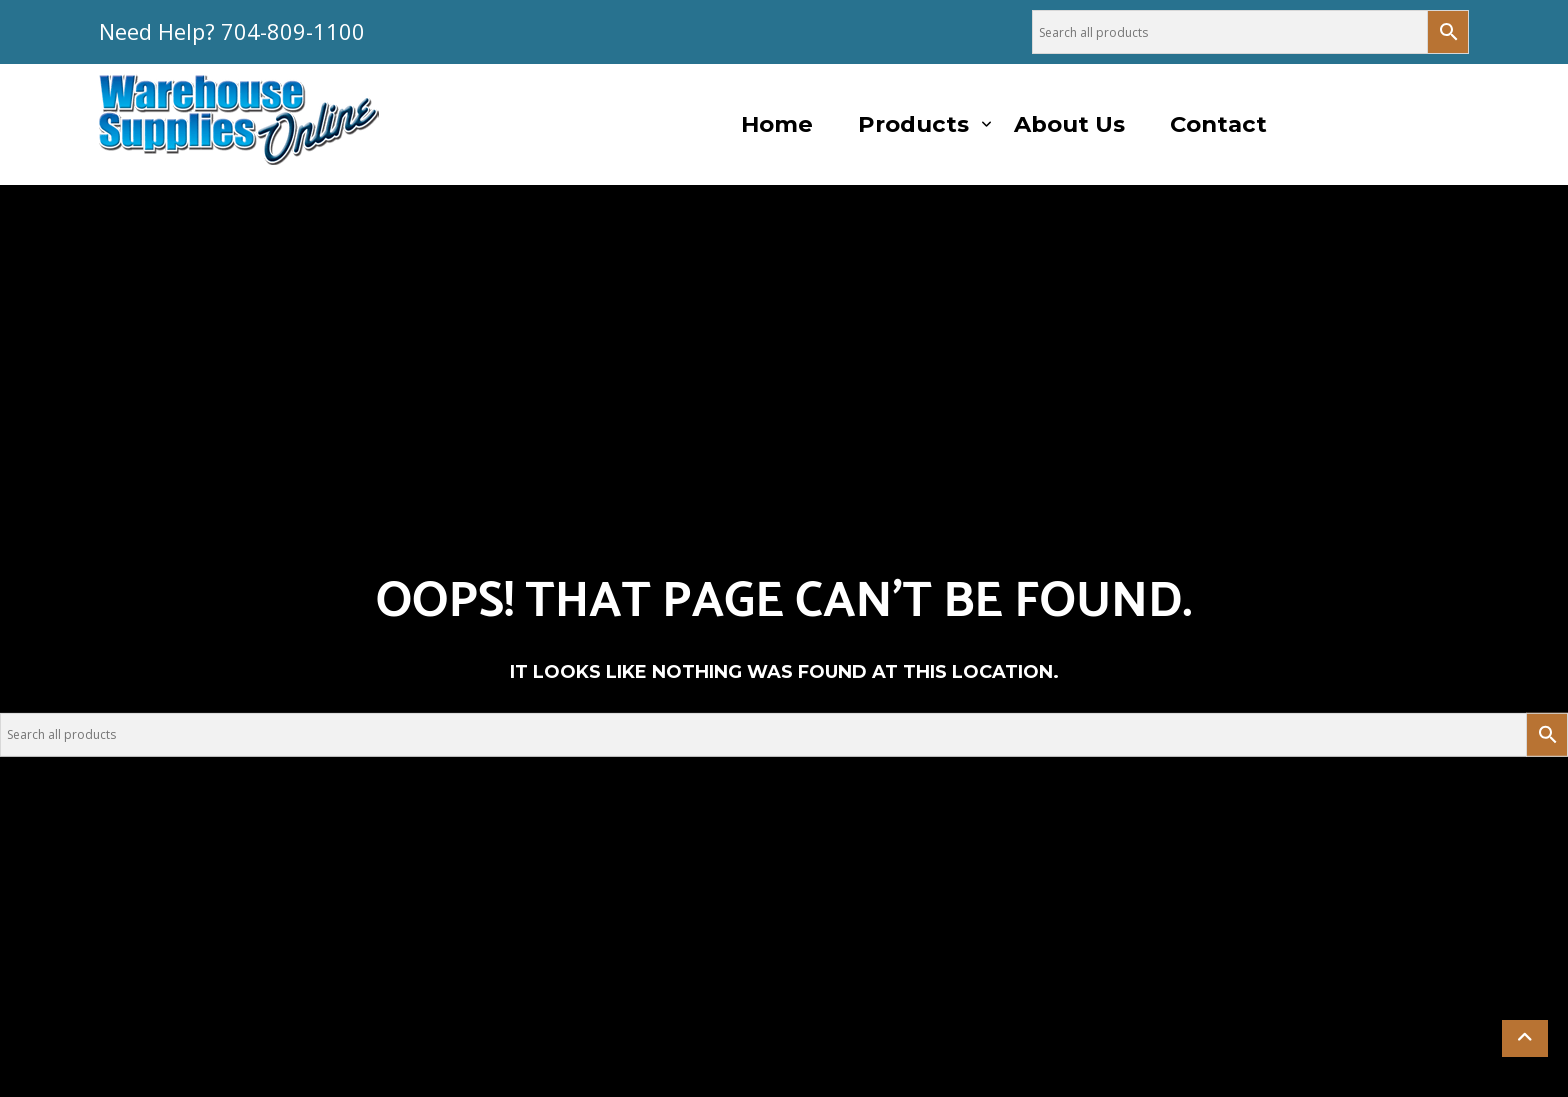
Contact (1218, 124)
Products (913, 124)
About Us (1069, 124)
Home (777, 124)
